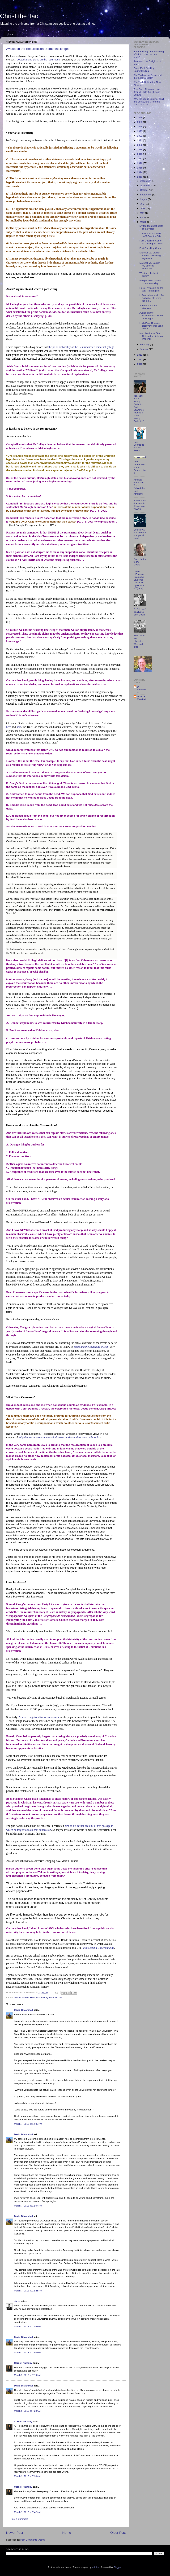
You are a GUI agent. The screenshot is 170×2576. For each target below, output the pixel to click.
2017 (140, 158)
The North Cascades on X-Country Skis (150, 234)
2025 (140, 122)
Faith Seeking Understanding (98, 1947)
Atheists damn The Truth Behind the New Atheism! (139, 486)
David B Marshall (23, 2010)
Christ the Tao (19, 16)
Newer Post (14, 2532)
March (143, 222)
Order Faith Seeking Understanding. (144, 69)
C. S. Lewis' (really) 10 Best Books (140, 612)
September (146, 194)
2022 (140, 135)
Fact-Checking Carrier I (151, 248)
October (144, 190)
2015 (140, 167)
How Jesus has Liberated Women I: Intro (139, 641)
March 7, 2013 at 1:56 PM (27, 2326)
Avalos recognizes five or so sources (38, 1717)
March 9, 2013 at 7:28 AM (27, 2411)
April (142, 217)
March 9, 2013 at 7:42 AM (27, 2512)
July (142, 203)
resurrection (55, 1997)
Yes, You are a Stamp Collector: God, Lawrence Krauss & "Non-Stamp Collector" (139, 408)
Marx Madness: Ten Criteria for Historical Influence (151, 336)
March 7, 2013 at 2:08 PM (27, 2352)
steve (17, 2301)
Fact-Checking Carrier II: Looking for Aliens (151, 242)
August (144, 199)
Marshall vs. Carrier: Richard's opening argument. (150, 255)
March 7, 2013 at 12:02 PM (28, 2124)
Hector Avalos (21, 1997)
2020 (140, 145)
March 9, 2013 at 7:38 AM (27, 2476)
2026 (140, 117)
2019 (140, 149)
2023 (140, 131)
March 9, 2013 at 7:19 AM (27, 2375)
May (142, 213)
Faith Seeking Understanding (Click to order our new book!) (149, 54)
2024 (140, 126)
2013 (140, 177)
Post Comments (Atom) (32, 2539)
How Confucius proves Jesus (139, 446)
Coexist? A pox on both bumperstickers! (140, 534)
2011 (140, 359)
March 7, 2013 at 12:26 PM (28, 2290)
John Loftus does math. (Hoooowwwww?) (140, 504)
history (44, 1997)
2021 (140, 140)
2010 (140, 364)
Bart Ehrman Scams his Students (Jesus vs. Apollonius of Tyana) (139, 580)
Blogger (117, 2567)
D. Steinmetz (141, 689)
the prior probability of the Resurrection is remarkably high (81, 347)
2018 (140, 154)
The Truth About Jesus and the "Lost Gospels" (148, 76)
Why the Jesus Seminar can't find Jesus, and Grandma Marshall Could (58, 1437)
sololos (95, 2567)
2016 (140, 163)
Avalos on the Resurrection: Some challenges (37, 49)
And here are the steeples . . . (148, 307)
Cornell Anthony (23, 2363)
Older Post (118, 2532)
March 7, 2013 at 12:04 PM (28, 2205)
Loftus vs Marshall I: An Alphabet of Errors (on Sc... (151, 298)
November (145, 185)
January (144, 349)
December (145, 181)
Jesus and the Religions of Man (91, 1346)
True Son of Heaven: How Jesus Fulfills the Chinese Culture (147, 92)
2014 (140, 172)
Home (10, 34)
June (143, 208)
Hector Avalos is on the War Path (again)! (151, 289)
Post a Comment (19, 2519)
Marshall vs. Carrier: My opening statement (149, 266)
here (8, 726)
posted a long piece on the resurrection (39, 59)
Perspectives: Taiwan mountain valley (150, 282)
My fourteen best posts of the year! (151, 227)
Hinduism (35, 1997)
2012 (140, 355)
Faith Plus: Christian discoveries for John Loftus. (151, 326)
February (145, 344)
